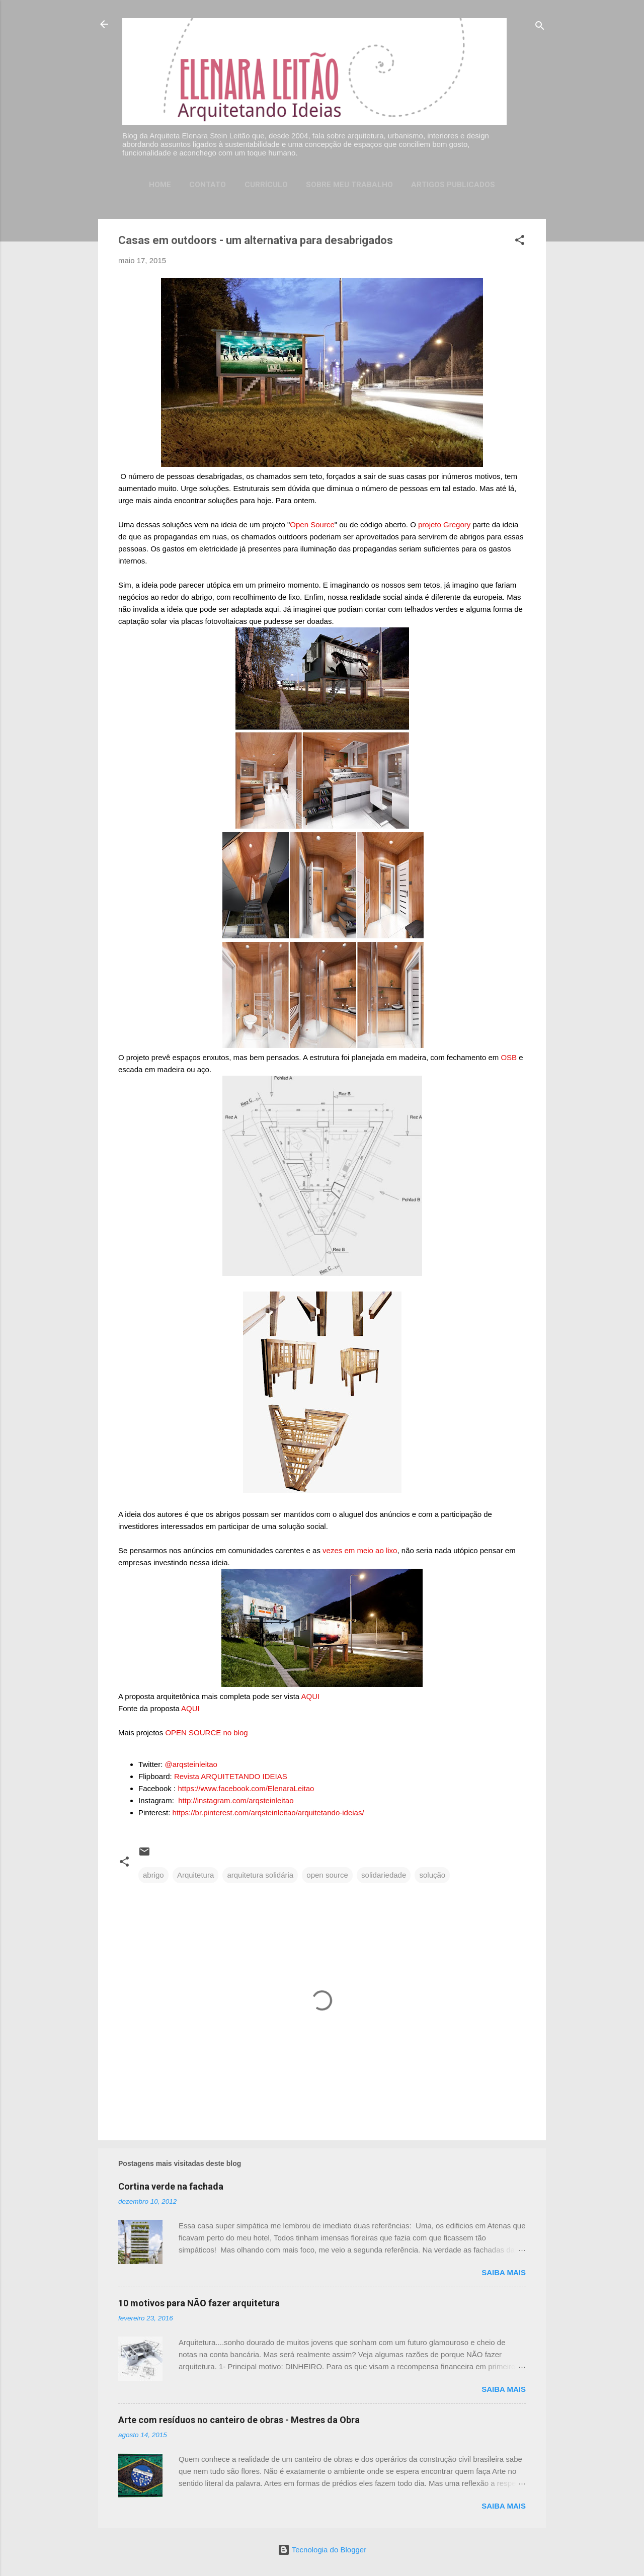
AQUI (310, 1696)
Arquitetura (195, 1875)
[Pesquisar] (540, 27)
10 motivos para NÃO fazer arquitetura (199, 2303)
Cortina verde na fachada (170, 2186)
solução (432, 1875)
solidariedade (383, 1875)
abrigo (153, 1875)
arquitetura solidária (260, 1875)
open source (327, 1875)
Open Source (312, 524)
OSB (509, 1057)
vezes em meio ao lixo (360, 1550)
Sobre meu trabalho (349, 184)
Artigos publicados (453, 184)
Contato (207, 184)
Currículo (266, 184)
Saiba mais (503, 2272)
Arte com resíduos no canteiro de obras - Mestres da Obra (239, 2419)
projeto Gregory (444, 524)
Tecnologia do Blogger (322, 2549)
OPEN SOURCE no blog (206, 1732)
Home (160, 184)
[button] (520, 242)
